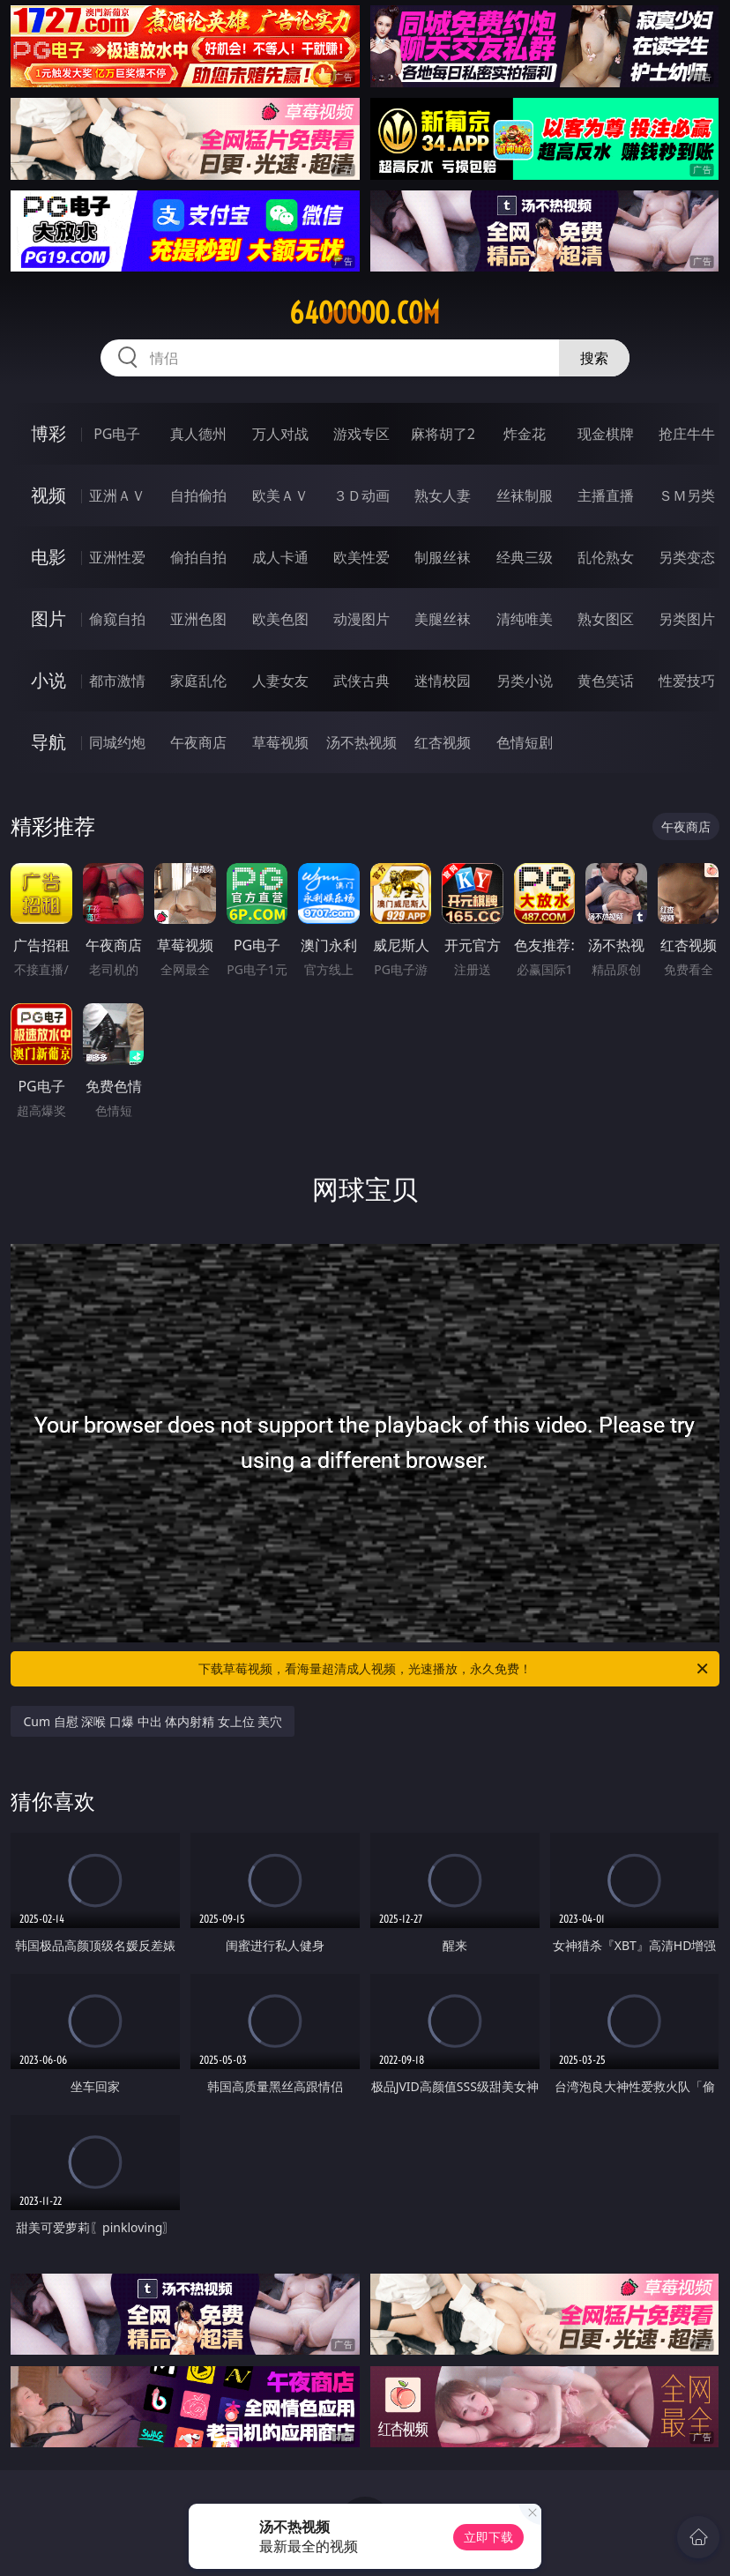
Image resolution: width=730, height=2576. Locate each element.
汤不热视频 (361, 742)
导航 (48, 742)
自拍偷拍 (198, 495)
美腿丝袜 (442, 619)
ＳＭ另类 (687, 495)
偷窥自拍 (117, 619)
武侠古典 (361, 680)
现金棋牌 (605, 433)
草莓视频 (280, 742)
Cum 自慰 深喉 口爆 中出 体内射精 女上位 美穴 (152, 1721)
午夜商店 (198, 742)
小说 (48, 680)
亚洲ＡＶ (117, 495)
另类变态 (687, 557)
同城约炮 (117, 742)
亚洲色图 (198, 619)
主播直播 (605, 495)
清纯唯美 (524, 619)
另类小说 (524, 680)
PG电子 (116, 433)
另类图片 (687, 619)
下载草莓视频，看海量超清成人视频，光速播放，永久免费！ (454, 1668)
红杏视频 (442, 742)
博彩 (48, 433)
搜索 (594, 358)
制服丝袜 (442, 557)
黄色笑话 (605, 680)
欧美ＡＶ (280, 495)
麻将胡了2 (443, 433)
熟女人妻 (442, 495)
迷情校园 (442, 680)
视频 (48, 495)
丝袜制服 (524, 495)
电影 (48, 557)
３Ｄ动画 (361, 495)
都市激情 (117, 680)
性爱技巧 (687, 680)
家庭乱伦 (198, 680)
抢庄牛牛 (687, 433)
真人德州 (198, 433)
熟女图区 (605, 619)
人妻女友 (280, 680)
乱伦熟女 (605, 557)
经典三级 (524, 557)
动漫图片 (361, 619)
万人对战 (280, 433)
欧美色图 (280, 619)
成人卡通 (280, 557)
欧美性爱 (361, 557)
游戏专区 (361, 433)
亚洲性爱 (117, 557)
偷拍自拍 (198, 557)
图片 (48, 618)
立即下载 (488, 2536)
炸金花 (524, 433)
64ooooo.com (364, 313)
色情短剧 (524, 742)
